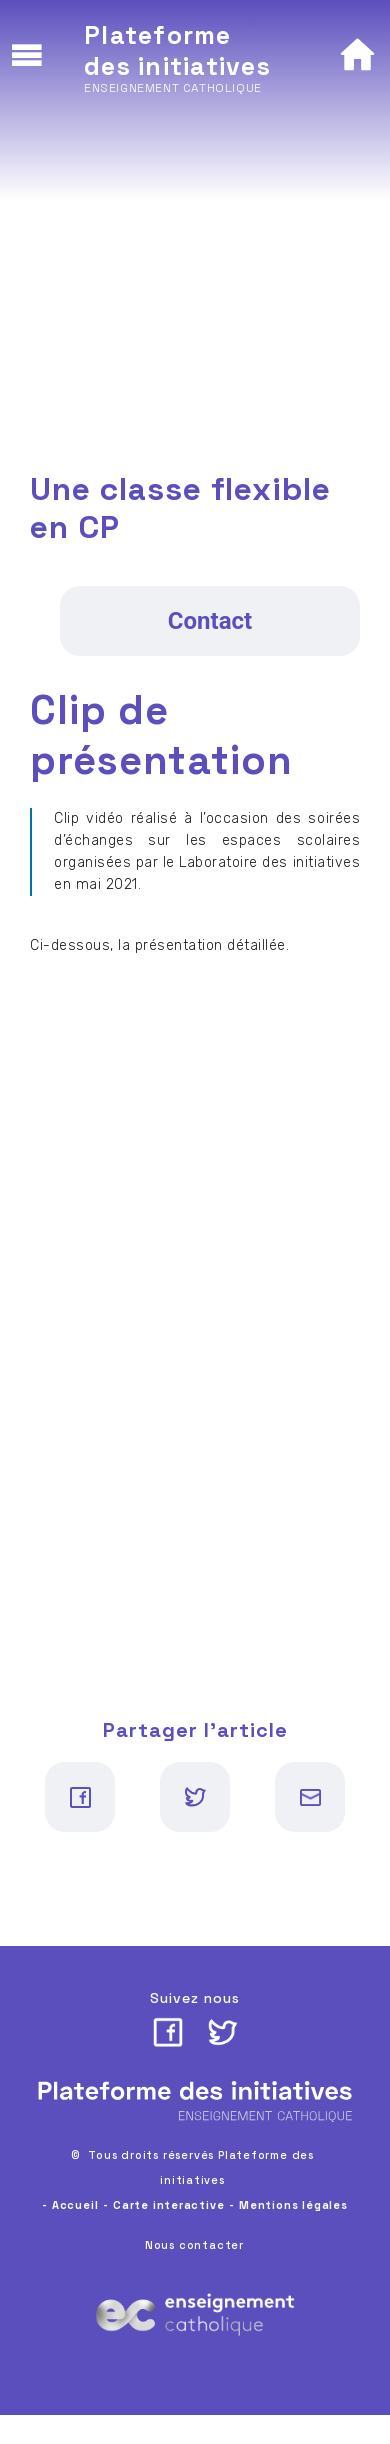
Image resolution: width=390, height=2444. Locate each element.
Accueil (75, 2205)
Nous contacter (194, 2245)
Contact (210, 621)
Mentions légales (293, 2205)
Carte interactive (168, 2205)
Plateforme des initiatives (177, 50)
